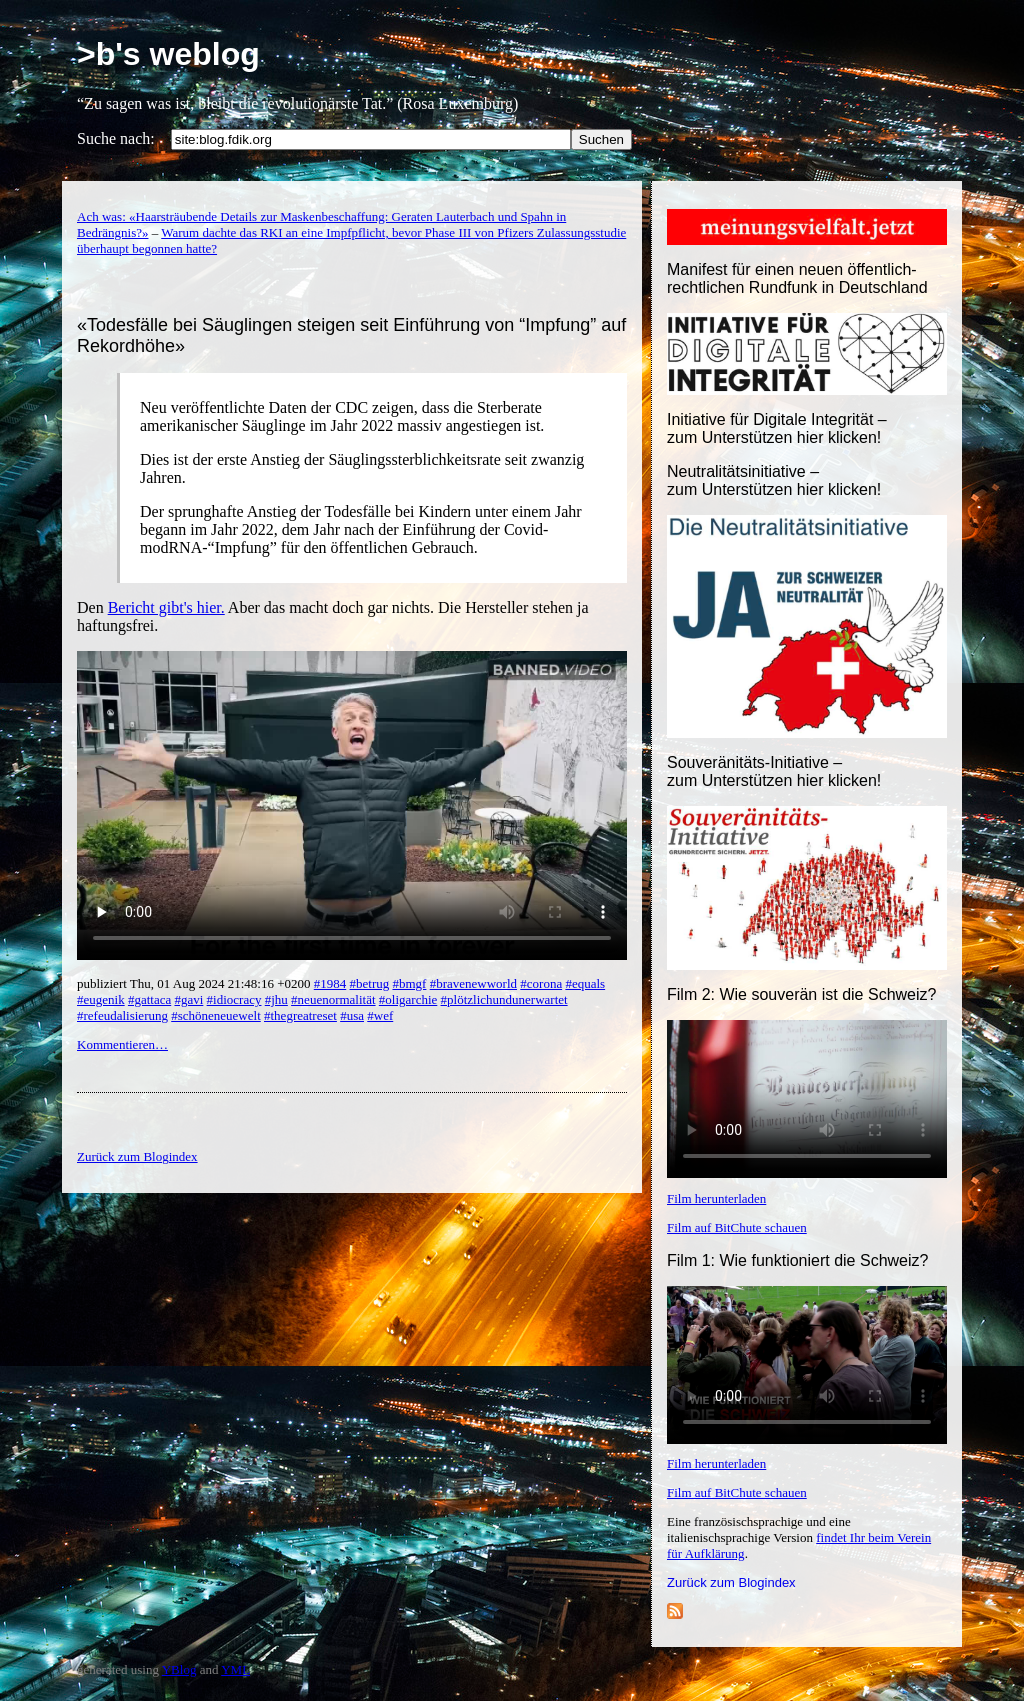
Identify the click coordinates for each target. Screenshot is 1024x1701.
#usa (352, 1015)
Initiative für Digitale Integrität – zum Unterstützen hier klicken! (777, 428)
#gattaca (149, 999)
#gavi (188, 999)
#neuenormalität (333, 999)
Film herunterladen (716, 1198)
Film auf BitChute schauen (737, 1227)
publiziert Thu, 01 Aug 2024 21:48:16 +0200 (195, 983)
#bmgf (409, 983)
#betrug (370, 983)
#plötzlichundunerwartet (504, 999)
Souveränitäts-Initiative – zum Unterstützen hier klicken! (774, 771)
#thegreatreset (300, 1015)
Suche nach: (116, 138)
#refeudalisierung (122, 1015)
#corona (541, 983)
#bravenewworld (473, 983)
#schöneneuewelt (216, 1015)
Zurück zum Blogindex (731, 1582)
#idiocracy (234, 999)
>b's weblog (168, 54)
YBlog (179, 1669)
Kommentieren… (122, 1044)
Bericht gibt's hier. (166, 607)
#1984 (330, 983)
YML (235, 1669)
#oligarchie (408, 999)
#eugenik (101, 999)
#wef (380, 1015)
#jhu (276, 999)
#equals (585, 983)
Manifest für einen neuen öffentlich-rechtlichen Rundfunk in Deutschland (797, 278)
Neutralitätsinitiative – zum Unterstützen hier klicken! (774, 480)
